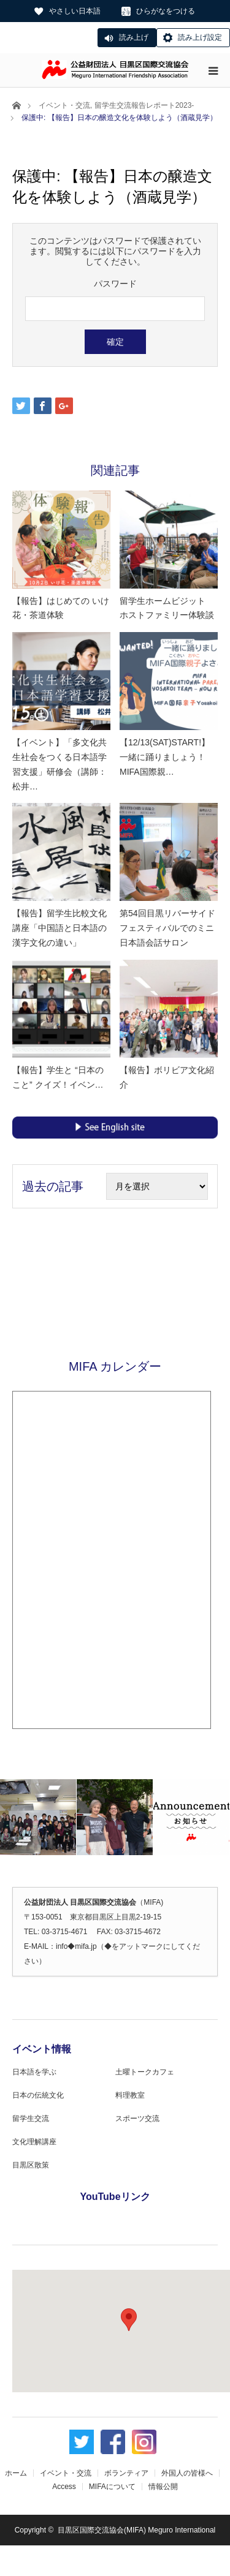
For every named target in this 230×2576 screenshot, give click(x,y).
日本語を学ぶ (34, 2072)
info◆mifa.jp (76, 1946)
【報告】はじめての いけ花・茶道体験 (60, 608)
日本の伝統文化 (38, 2095)
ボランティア (126, 2473)
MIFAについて (112, 2486)
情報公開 (163, 2486)
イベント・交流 (64, 105)
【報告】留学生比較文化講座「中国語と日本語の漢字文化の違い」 (59, 927)
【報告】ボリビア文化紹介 (167, 1077)
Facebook (113, 2443)
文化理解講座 (34, 2141)
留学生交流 (30, 2118)
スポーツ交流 (137, 2118)
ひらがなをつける (165, 11)
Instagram (144, 2443)
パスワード (115, 283)
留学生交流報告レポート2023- (144, 105)
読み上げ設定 (200, 37)
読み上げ (133, 37)
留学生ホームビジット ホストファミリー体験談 (167, 608)
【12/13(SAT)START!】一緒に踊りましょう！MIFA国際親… (165, 757)
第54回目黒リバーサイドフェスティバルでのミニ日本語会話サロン (167, 927)
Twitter (81, 2443)
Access (64, 2486)
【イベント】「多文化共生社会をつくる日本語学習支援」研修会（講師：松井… (59, 764)
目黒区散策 (30, 2165)
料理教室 (130, 2095)
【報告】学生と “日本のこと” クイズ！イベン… (58, 1077)
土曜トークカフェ (144, 2072)
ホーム (16, 2473)
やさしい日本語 (75, 11)
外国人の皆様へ (187, 2473)
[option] (38, 1817)
